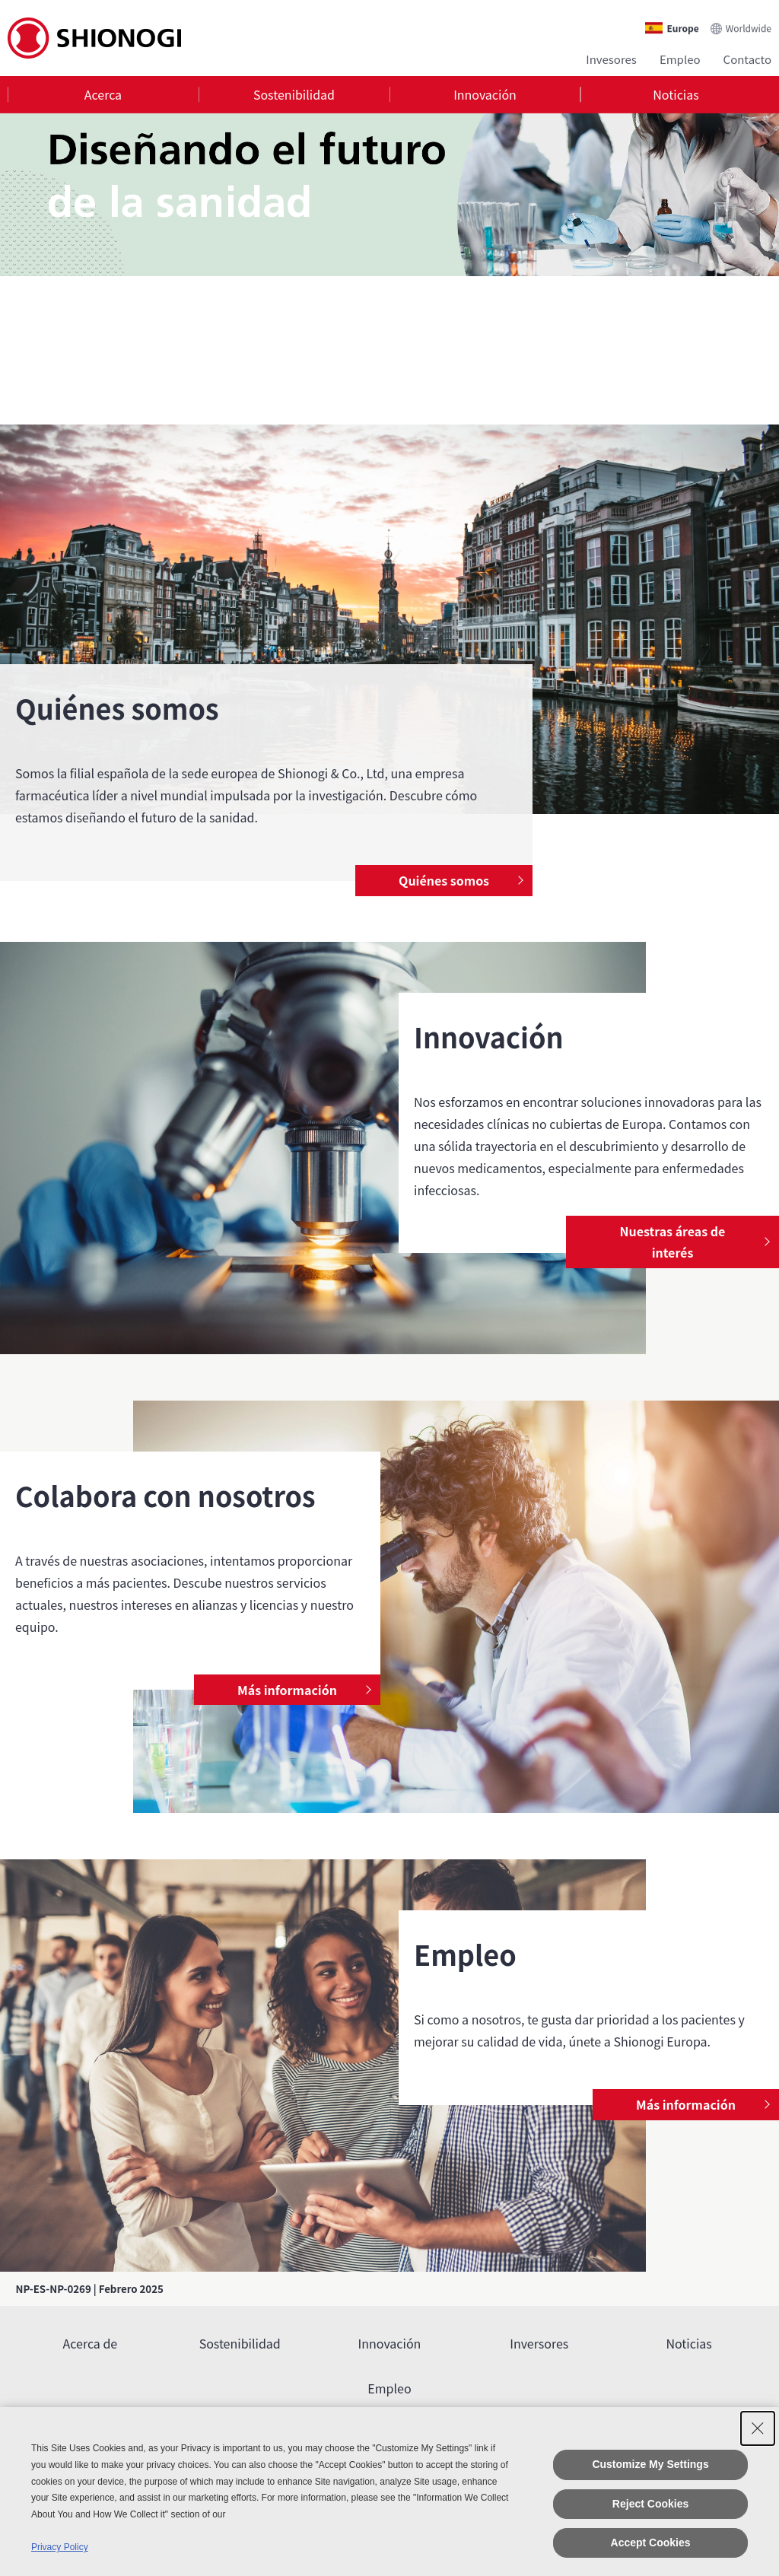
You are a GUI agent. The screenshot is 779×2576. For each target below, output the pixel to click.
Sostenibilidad (294, 94)
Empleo (680, 59)
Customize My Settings (650, 2464)
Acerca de (90, 2343)
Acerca (103, 94)
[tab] (103, 94)
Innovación (485, 94)
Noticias (675, 94)
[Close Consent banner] (757, 2428)
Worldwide (748, 27)
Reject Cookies (650, 2504)
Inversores (539, 2343)
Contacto (747, 59)
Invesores (611, 59)
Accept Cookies (651, 2542)
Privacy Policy (59, 2547)
